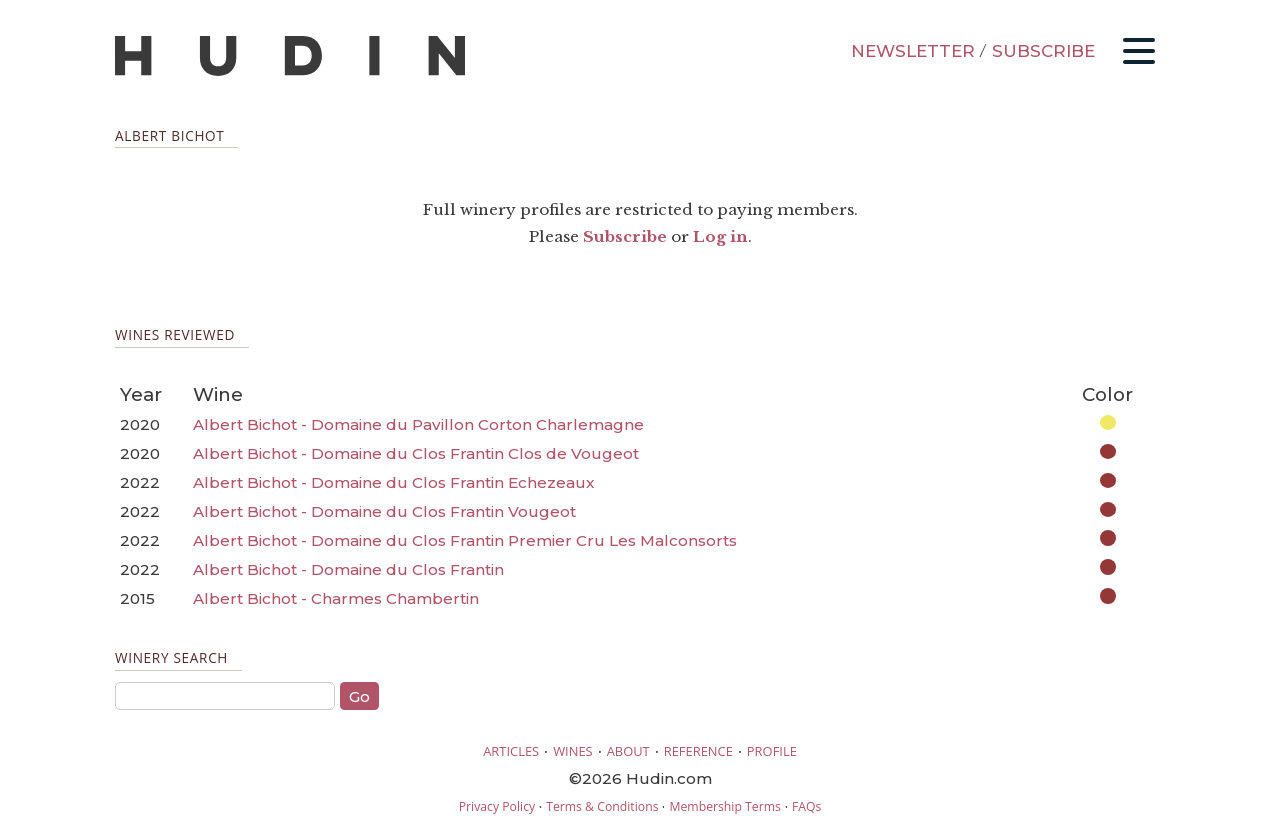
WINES (573, 751)
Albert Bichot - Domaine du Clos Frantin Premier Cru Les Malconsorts (465, 540)
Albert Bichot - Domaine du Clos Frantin (348, 569)
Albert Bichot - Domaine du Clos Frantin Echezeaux (393, 482)
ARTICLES (511, 751)
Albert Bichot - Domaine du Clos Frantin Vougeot (384, 511)
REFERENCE (698, 751)
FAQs (806, 806)
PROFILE (772, 751)
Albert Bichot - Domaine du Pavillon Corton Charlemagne (418, 424)
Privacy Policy (497, 806)
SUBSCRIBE (1043, 51)
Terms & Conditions (602, 806)
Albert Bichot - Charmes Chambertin (336, 598)
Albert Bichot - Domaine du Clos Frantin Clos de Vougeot (416, 453)
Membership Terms (724, 806)
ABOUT (628, 751)
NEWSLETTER (913, 51)
